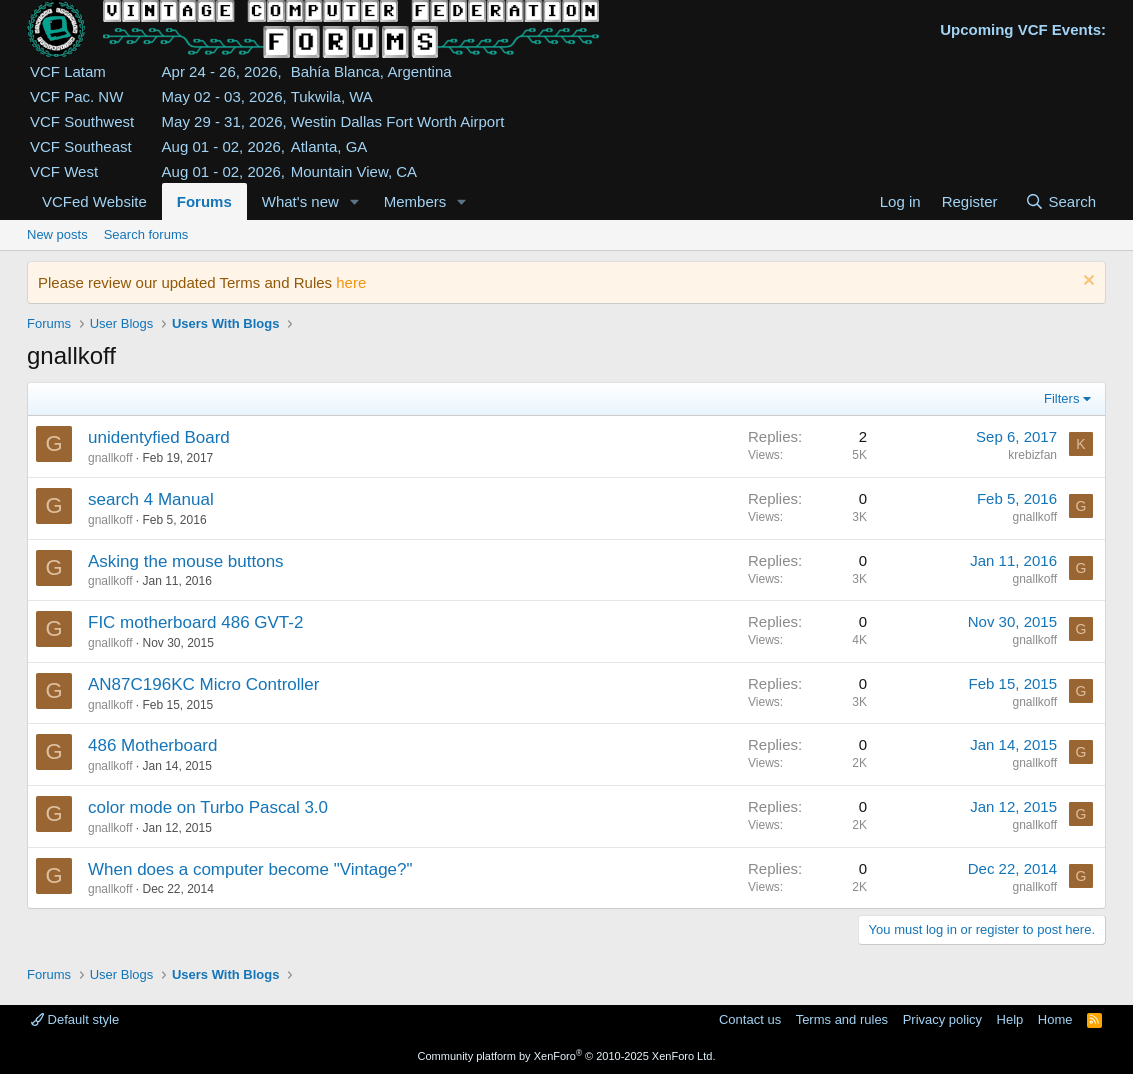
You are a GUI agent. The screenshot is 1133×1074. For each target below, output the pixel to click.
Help (1010, 1019)
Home (1055, 1019)
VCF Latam (68, 71)
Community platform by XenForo (567, 1056)
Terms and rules (842, 1019)
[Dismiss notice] (1086, 282)
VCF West (64, 171)
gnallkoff (110, 458)
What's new (300, 201)
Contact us (750, 1019)
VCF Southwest (82, 121)
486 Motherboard (152, 745)
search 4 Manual (151, 499)
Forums (204, 201)
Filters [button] (1061, 398)
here (351, 282)
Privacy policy (942, 1019)
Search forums (146, 234)
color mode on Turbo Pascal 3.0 (208, 807)
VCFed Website (94, 201)
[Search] (1060, 201)
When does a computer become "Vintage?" (250, 869)
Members (415, 201)
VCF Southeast (81, 146)
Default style (75, 1019)
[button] (355, 201)
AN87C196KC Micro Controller (203, 684)
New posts (57, 234)
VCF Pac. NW (76, 96)
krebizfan (1032, 455)
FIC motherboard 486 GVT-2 (195, 622)
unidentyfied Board (159, 437)
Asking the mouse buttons (186, 561)
